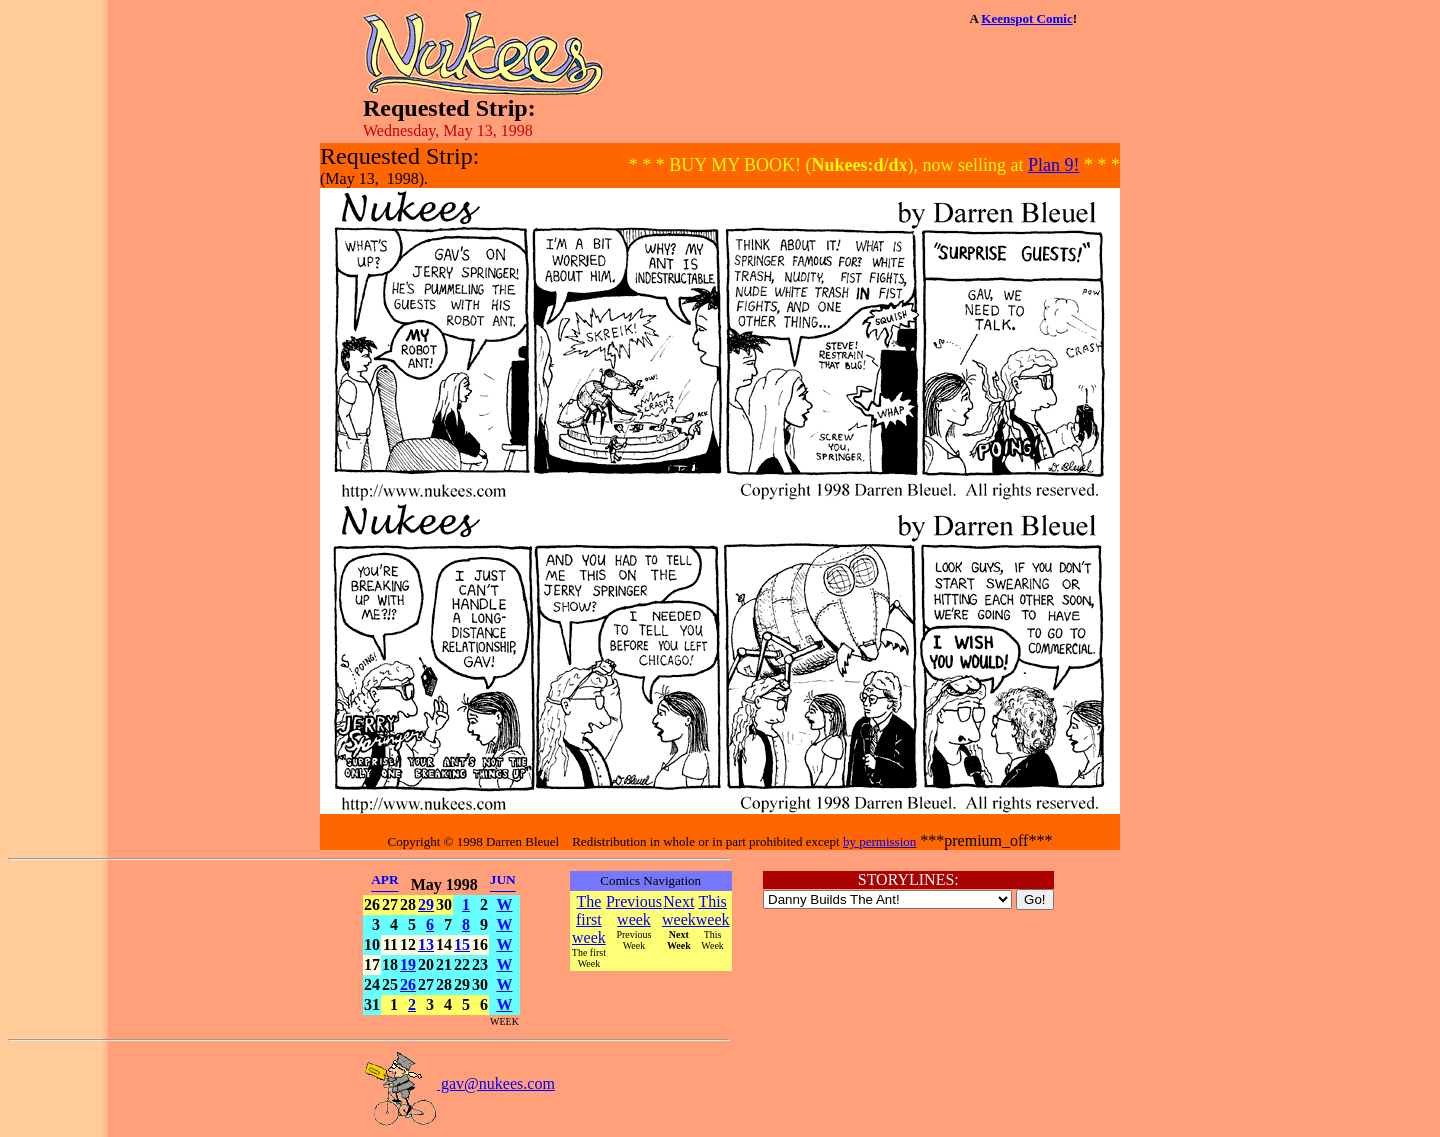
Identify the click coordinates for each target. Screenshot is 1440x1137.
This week (713, 910)
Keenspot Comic (1026, 18)
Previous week (634, 910)
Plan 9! (1054, 165)
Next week (679, 910)
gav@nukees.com (459, 1083)
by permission (879, 841)
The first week (589, 919)
